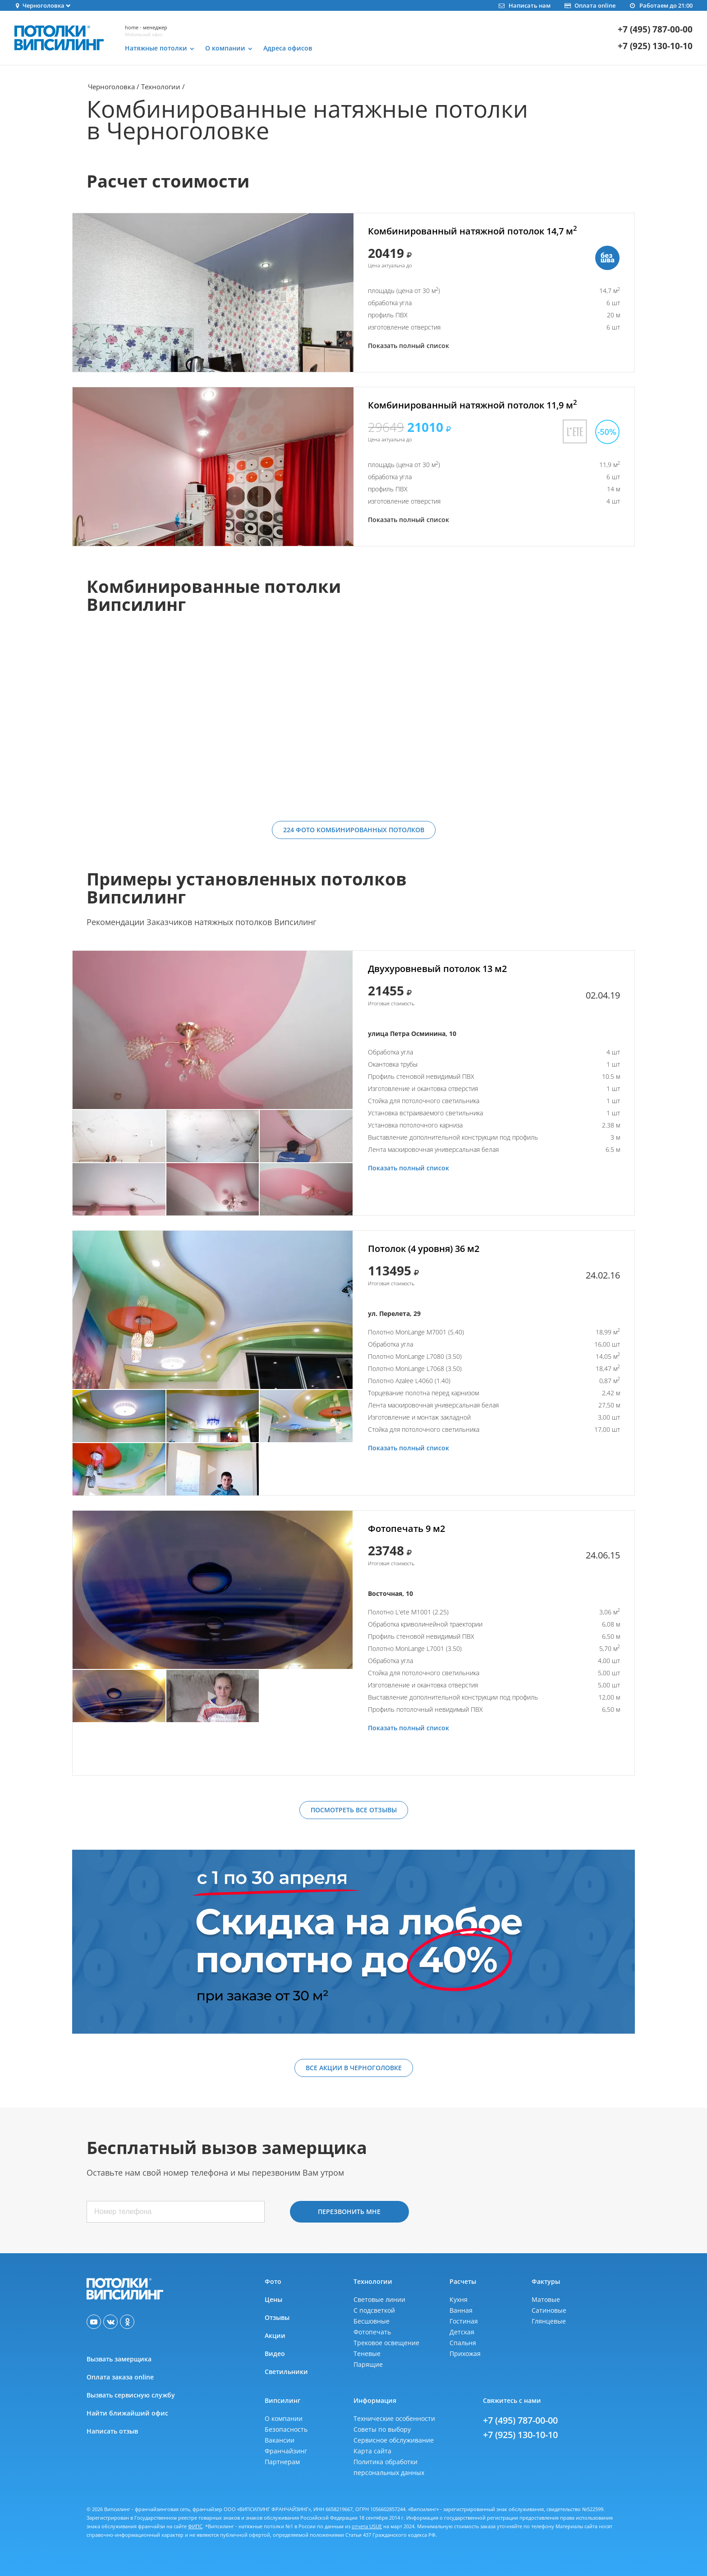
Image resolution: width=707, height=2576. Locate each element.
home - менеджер (146, 27)
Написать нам (523, 5)
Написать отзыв (112, 2431)
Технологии (160, 86)
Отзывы (277, 2317)
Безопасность (286, 2429)
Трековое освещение (386, 2342)
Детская (462, 2332)
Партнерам (282, 2461)
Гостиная (464, 2321)
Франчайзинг (286, 2451)
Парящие (368, 2364)
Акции (275, 2335)
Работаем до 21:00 (661, 5)
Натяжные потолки (156, 48)
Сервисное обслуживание (394, 2440)
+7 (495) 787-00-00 (655, 29)
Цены (273, 2299)
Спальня (463, 2342)
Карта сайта (372, 2451)
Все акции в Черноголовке (354, 2067)
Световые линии (379, 2299)
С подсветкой (374, 2310)
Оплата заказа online (120, 2377)
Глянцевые (549, 2321)
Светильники (286, 2371)
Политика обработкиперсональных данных (389, 2467)
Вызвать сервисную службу (131, 2395)
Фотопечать (372, 2332)
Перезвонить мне (349, 2211)
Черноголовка (111, 86)
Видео (275, 2353)
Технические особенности (394, 2418)
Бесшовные (372, 2321)
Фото (273, 2281)
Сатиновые (549, 2310)
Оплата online (589, 5)
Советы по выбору (382, 2429)
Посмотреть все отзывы (354, 1810)
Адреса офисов (287, 48)
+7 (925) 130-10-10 (655, 46)
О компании (225, 48)
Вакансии (279, 2440)
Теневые (367, 2353)
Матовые (546, 2299)
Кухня (459, 2299)
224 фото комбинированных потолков (353, 829)
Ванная (461, 2310)
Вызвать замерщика (119, 2359)
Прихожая (465, 2353)
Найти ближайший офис (127, 2413)
